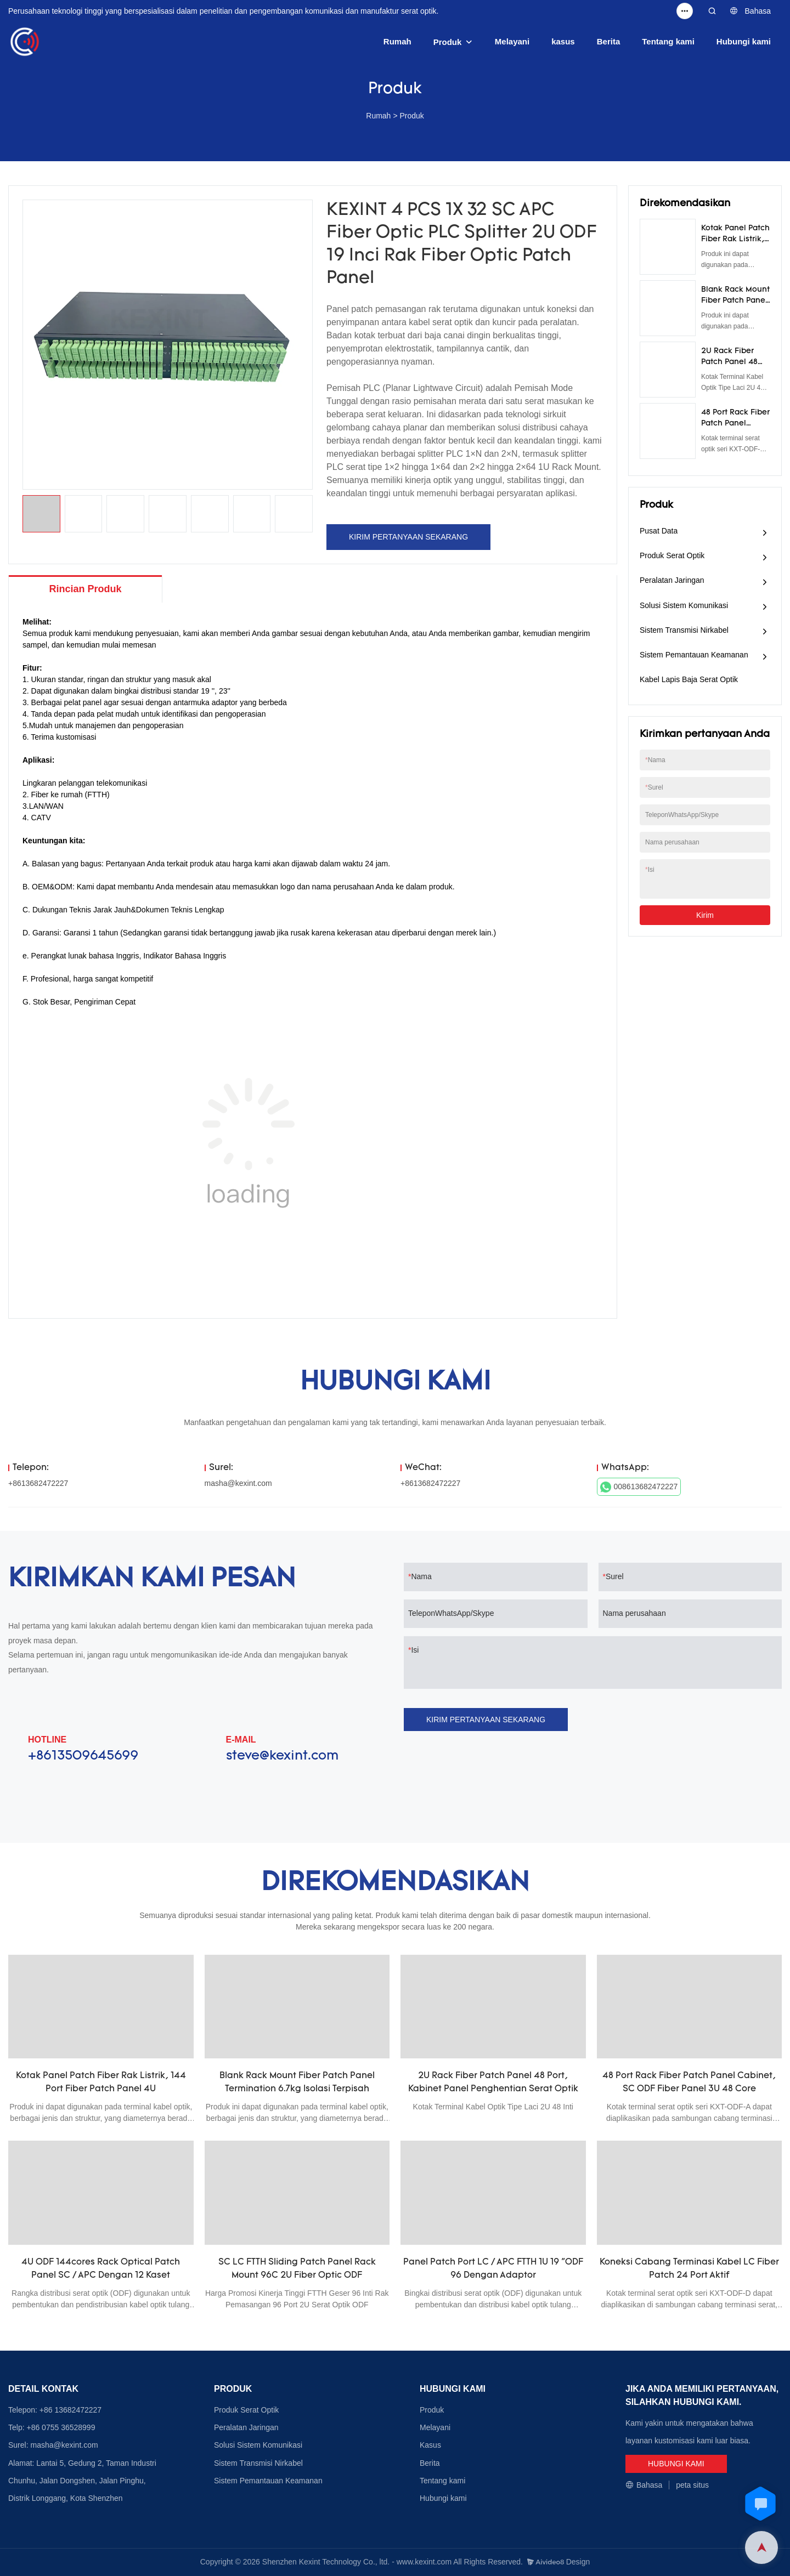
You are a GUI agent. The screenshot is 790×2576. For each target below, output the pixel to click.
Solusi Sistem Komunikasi (684, 605)
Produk (447, 42)
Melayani (512, 41)
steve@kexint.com (282, 1756)
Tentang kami (668, 41)
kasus (563, 41)
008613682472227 (639, 1487)
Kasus (430, 2445)
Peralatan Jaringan (672, 580)
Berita (608, 41)
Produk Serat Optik (672, 555)
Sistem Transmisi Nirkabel (684, 630)
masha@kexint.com (238, 1483)
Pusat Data (659, 530)
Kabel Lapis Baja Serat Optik (689, 679)
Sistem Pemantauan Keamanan (694, 654)
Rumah (397, 41)
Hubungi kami (743, 41)
